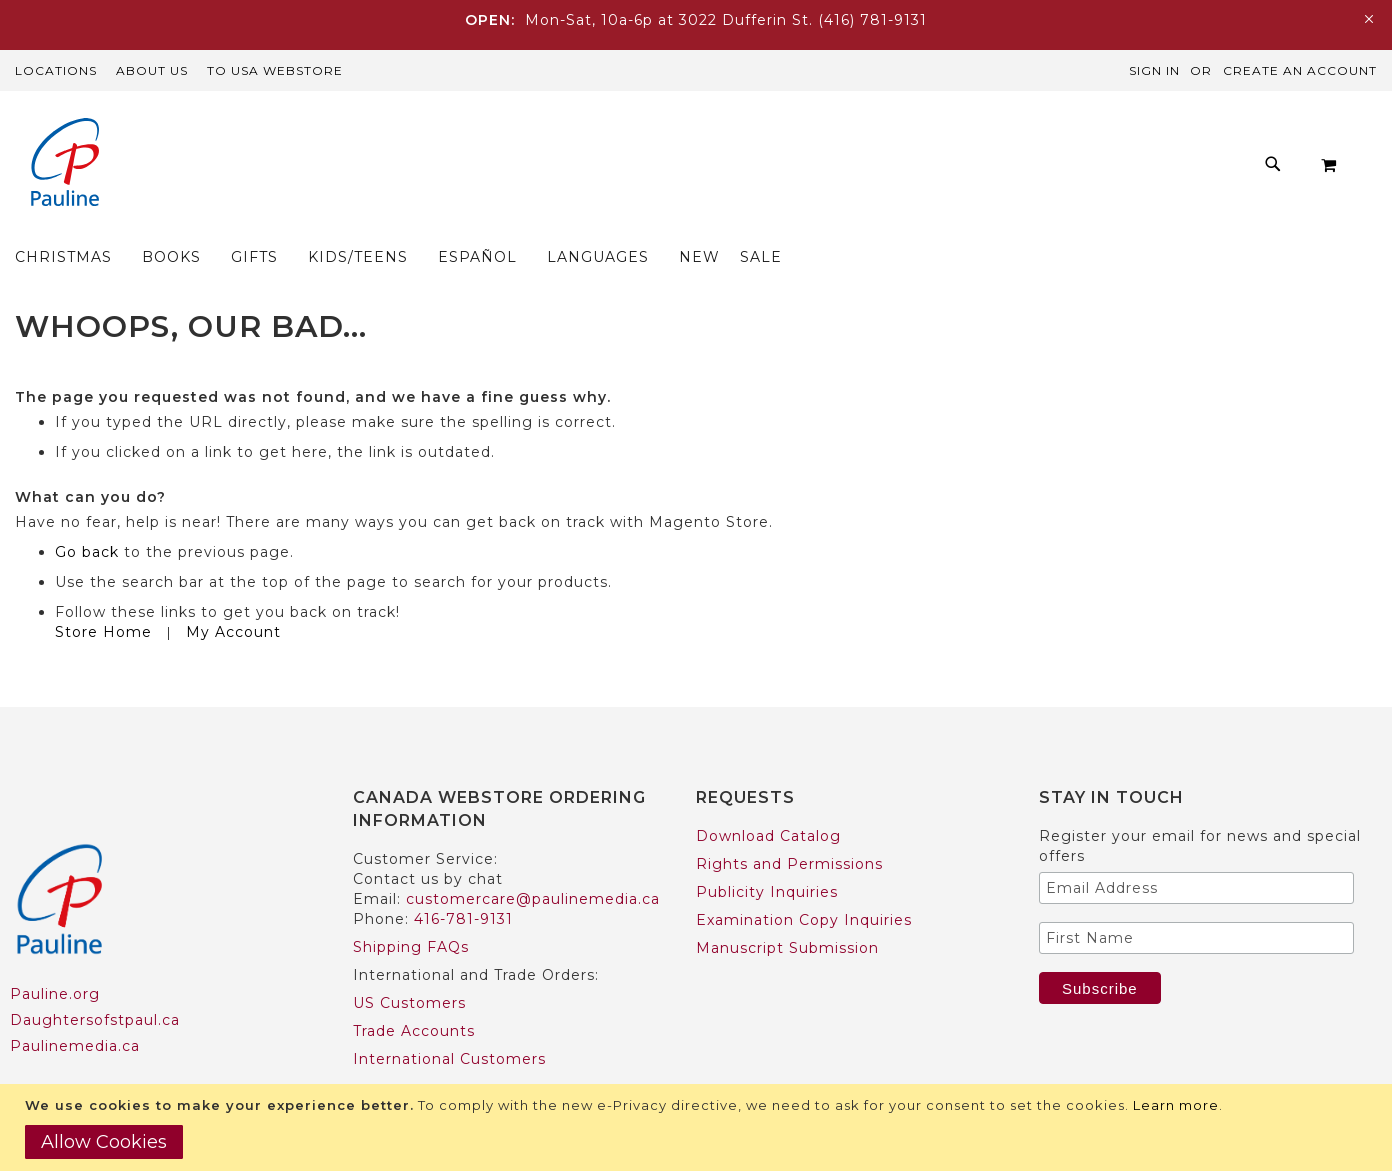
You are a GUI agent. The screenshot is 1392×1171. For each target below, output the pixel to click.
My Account (233, 593)
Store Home (103, 593)
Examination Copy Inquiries (804, 881)
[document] (698, 1127)
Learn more (1176, 1105)
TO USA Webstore (275, 70)
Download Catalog (768, 797)
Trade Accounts (414, 992)
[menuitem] (308, 169)
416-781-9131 (463, 880)
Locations (56, 70)
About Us (152, 70)
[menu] (658, 169)
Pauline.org (55, 955)
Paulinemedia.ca (75, 1007)
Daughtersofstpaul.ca (95, 981)
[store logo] (65, 164)
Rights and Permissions (789, 825)
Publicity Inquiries (767, 853)
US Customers (409, 964)
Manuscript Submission (787, 909)
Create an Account (1300, 70)
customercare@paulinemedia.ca (533, 860)
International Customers (449, 1020)
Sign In (1154, 70)
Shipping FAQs (411, 908)
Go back (87, 513)
